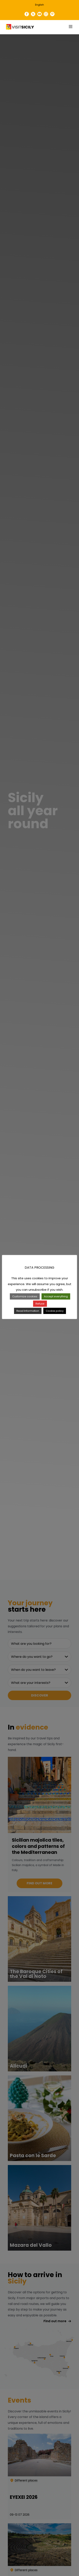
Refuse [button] (40, 1304)
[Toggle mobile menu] (71, 26)
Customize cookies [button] (24, 1296)
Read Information (27, 1311)
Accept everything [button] (56, 1296)
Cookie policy (55, 1311)
